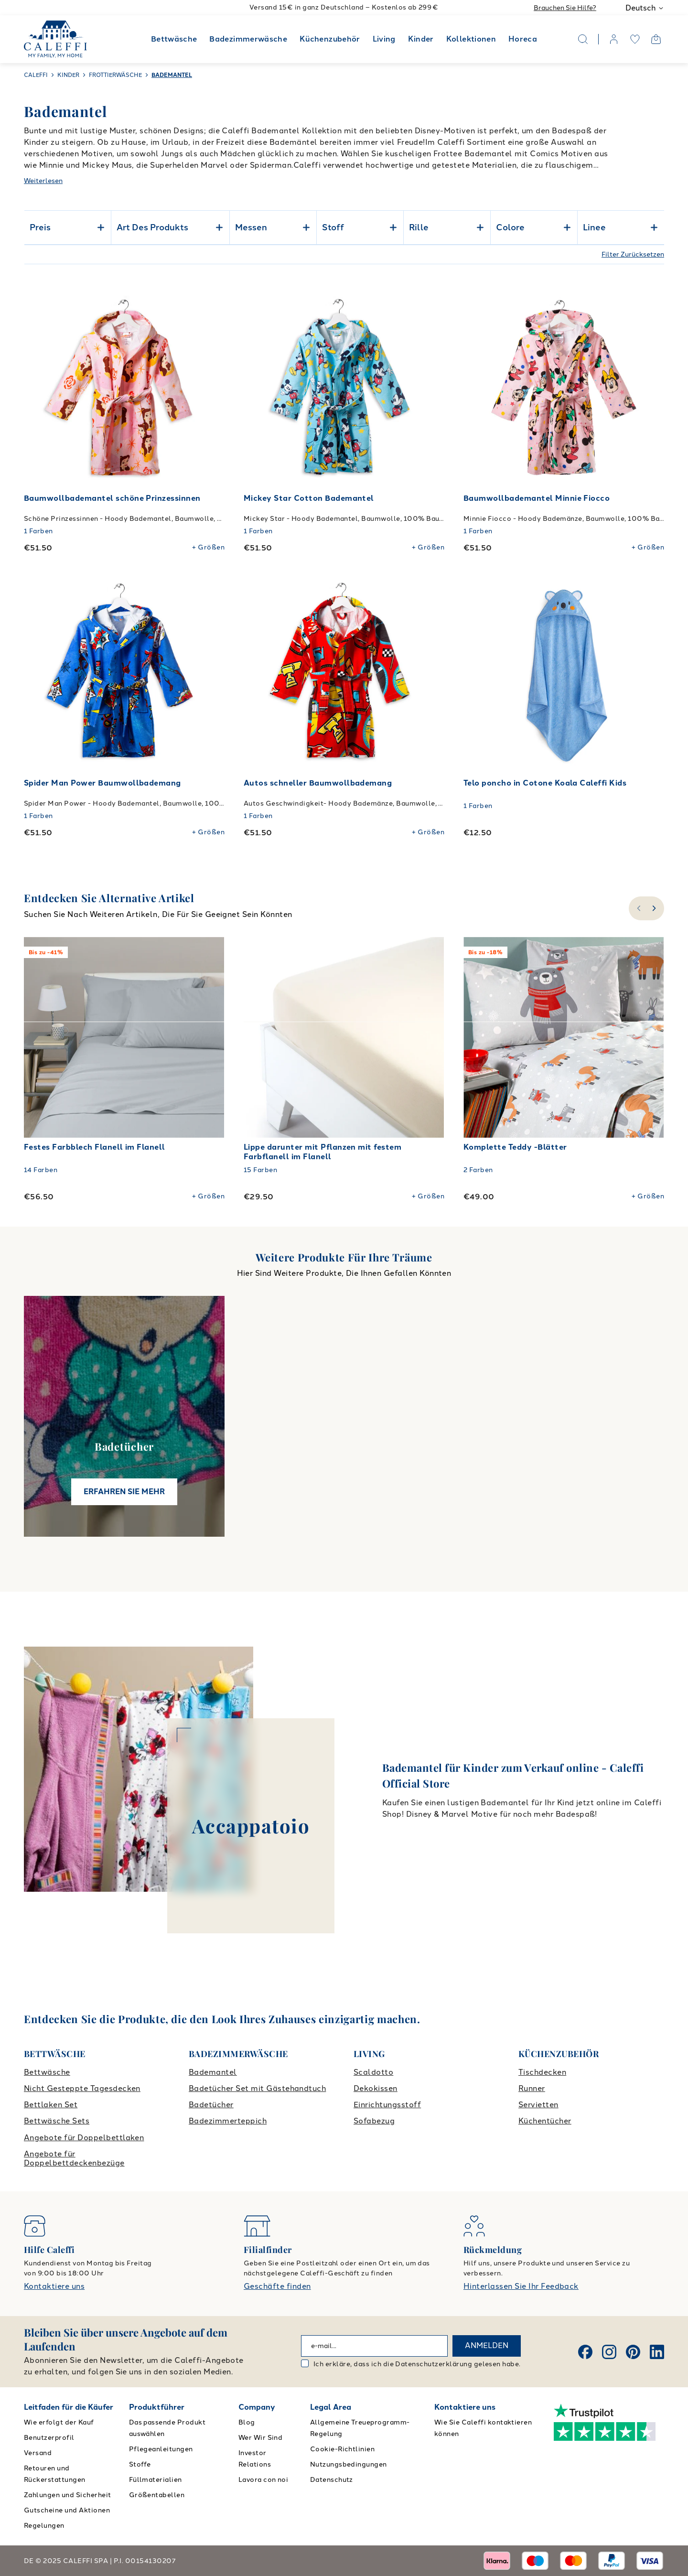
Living (384, 38)
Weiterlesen (43, 181)
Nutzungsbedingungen (348, 2464)
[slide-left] (637, 908)
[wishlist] (635, 39)
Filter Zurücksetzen (633, 254)
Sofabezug (374, 2120)
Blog (246, 2422)
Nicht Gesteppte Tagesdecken (82, 2088)
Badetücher (211, 2104)
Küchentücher (544, 2120)
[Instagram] (609, 2352)
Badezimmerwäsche (248, 38)
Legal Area (330, 2407)
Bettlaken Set (50, 2104)
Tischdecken (542, 2072)
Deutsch (644, 7)
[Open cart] (656, 39)
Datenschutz (331, 2480)
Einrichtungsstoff (387, 2104)
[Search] (583, 39)
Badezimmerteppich (228, 2120)
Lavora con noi (263, 2480)
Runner (531, 2088)
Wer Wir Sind (260, 2438)
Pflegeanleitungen (161, 2449)
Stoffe (140, 2464)
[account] (614, 39)
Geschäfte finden (277, 2286)
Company (256, 2407)
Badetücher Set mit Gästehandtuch (257, 2088)
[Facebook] (585, 2352)
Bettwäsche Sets (56, 2120)
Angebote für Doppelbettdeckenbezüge (74, 2158)
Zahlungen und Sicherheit (67, 2495)
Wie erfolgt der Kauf (59, 2422)
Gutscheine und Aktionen (67, 2510)
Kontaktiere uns (54, 2286)
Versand (38, 2453)
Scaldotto (373, 2072)
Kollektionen (471, 38)
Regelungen (44, 2526)
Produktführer (156, 2407)
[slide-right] (655, 908)
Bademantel (213, 2072)
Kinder (421, 38)
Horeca (522, 38)
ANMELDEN (486, 2345)
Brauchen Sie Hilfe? (565, 8)
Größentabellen (157, 2495)
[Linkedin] (657, 2352)
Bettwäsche (174, 38)
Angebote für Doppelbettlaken (84, 2137)
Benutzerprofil (49, 2438)
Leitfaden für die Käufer (68, 2407)
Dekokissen (376, 2088)
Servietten (538, 2104)
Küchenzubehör (330, 38)
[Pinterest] (633, 2352)
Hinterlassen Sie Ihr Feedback (521, 2286)
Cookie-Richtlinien (342, 2449)
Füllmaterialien (155, 2480)
